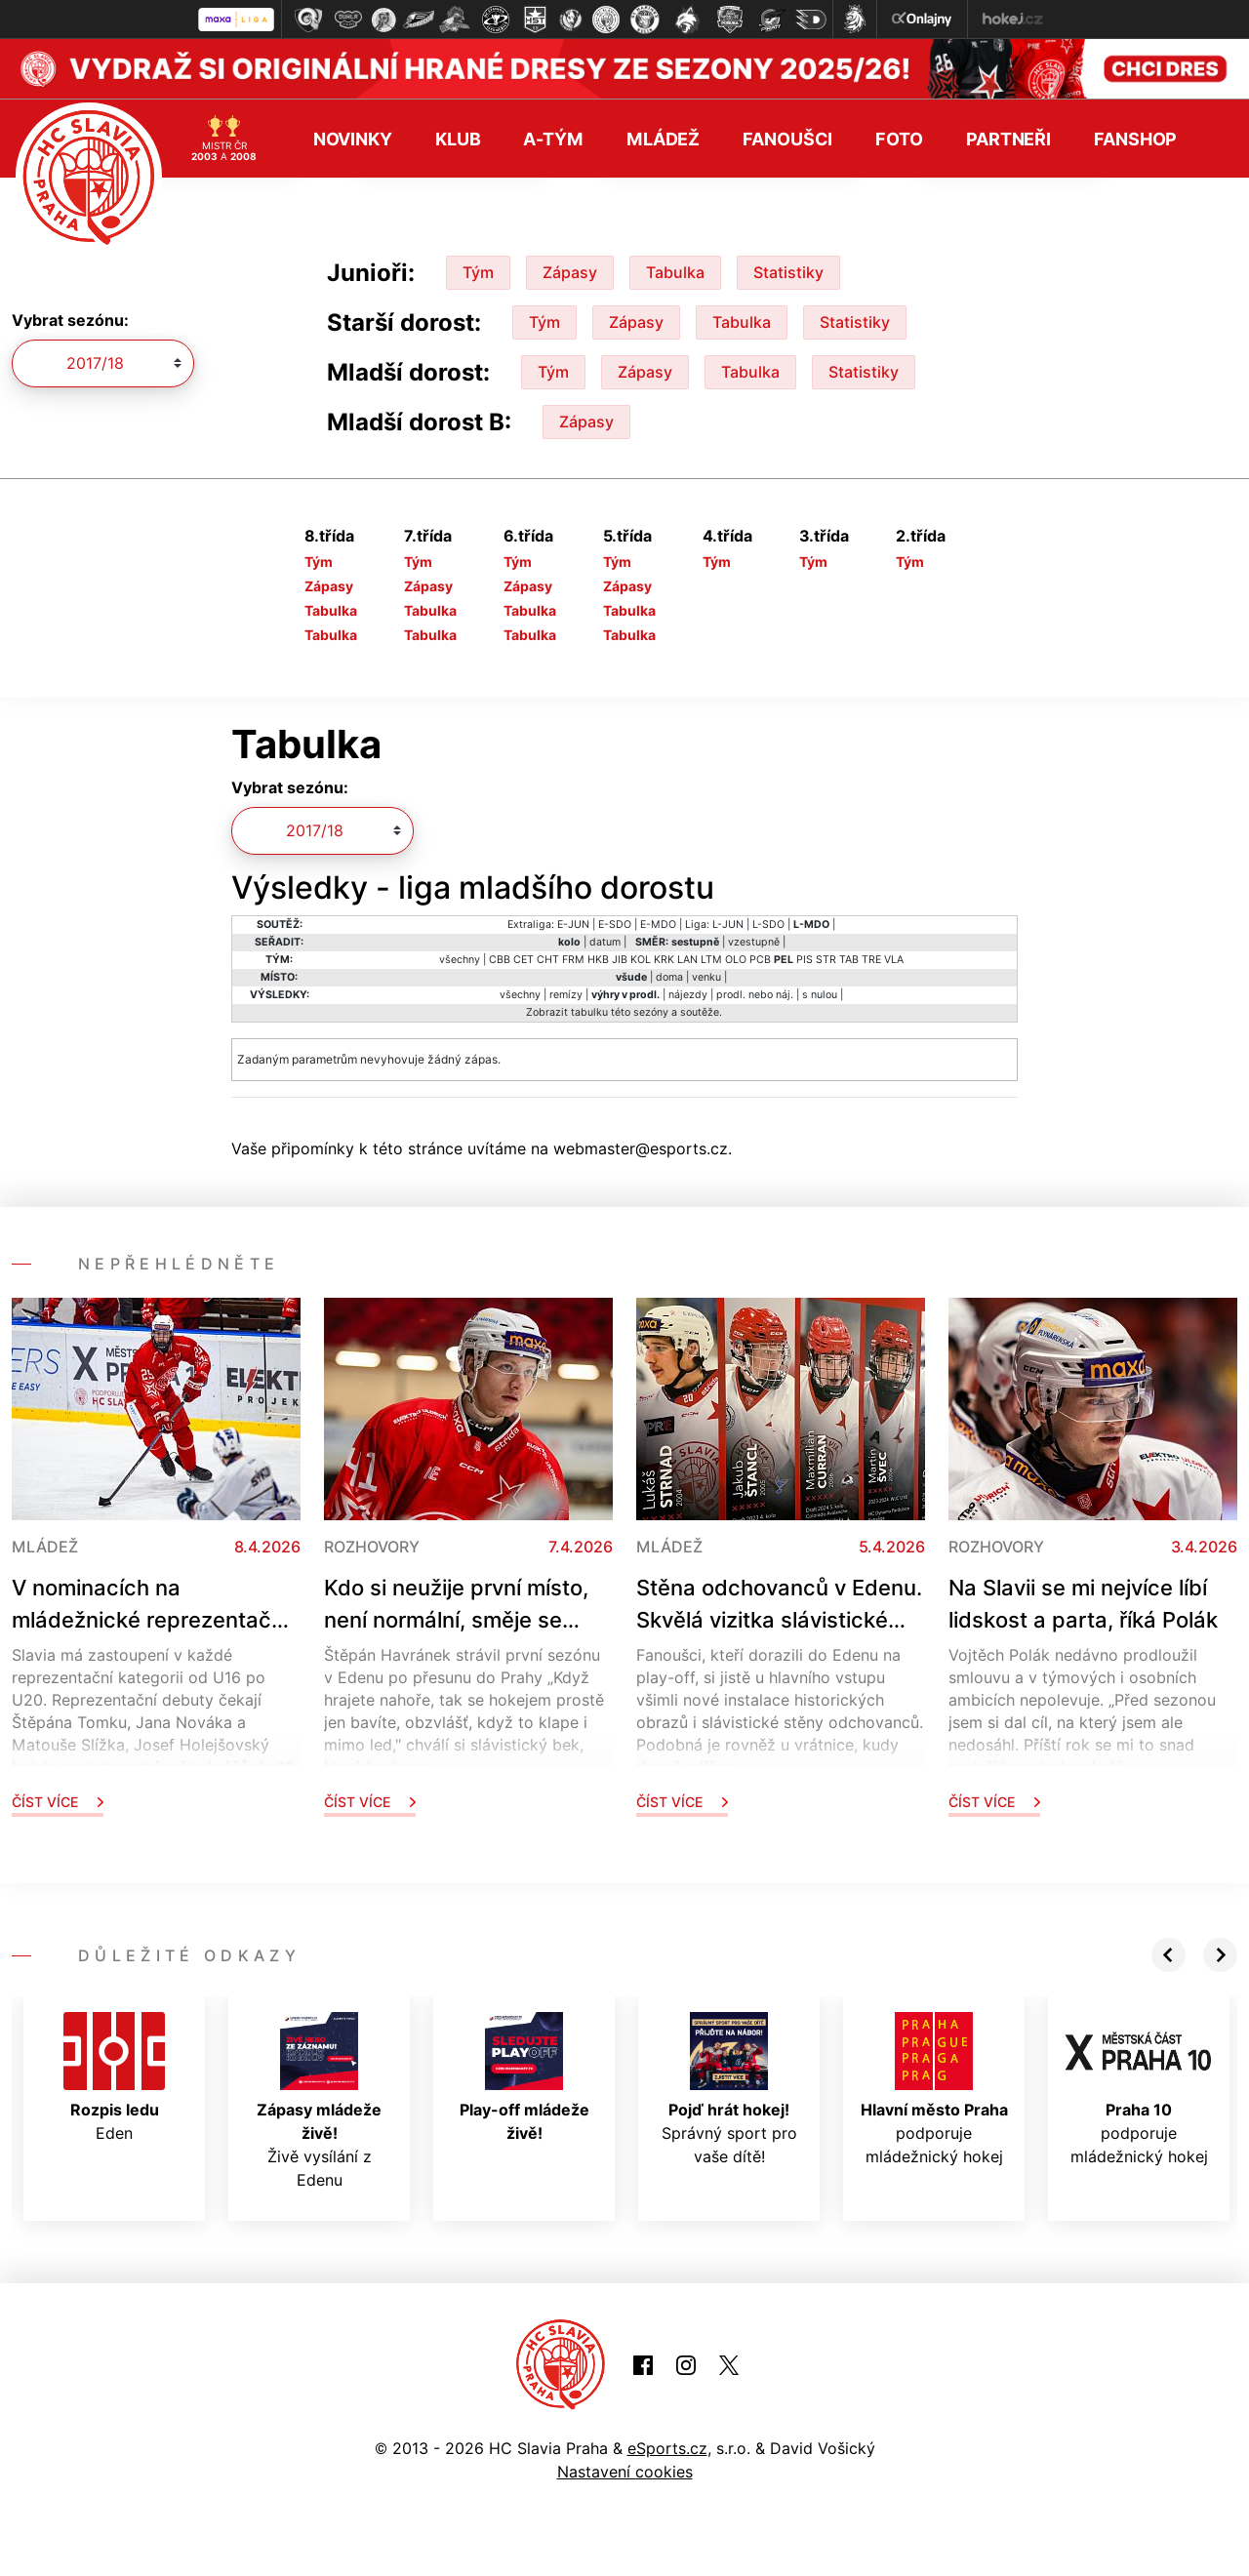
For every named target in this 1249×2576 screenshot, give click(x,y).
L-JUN (728, 922)
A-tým (553, 137)
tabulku (589, 1010)
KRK (664, 957)
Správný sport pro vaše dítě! (729, 2087)
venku (706, 975)
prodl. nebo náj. (754, 992)
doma (669, 975)
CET (523, 957)
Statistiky (788, 271)
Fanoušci (787, 137)
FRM (573, 957)
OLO (735, 957)
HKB (598, 957)
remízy (566, 992)
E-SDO (614, 922)
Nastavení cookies (625, 2470)
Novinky (352, 137)
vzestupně (754, 940)
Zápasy (570, 271)
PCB (760, 957)
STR (826, 957)
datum (605, 940)
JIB (619, 957)
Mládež (663, 137)
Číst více (57, 1799)
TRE (871, 957)
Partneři (1008, 137)
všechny (459, 957)
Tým (478, 271)
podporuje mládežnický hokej (934, 2087)
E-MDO (658, 922)
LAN (687, 957)
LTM (711, 957)
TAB (849, 957)
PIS (804, 957)
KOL (640, 957)
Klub (458, 137)
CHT (548, 957)
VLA (894, 957)
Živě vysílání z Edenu (319, 2099)
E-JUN (573, 922)
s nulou (819, 992)
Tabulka (675, 271)
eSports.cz (667, 2447)
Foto (899, 137)
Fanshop (1135, 137)
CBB (499, 957)
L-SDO (768, 922)
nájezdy (687, 992)
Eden (114, 2075)
